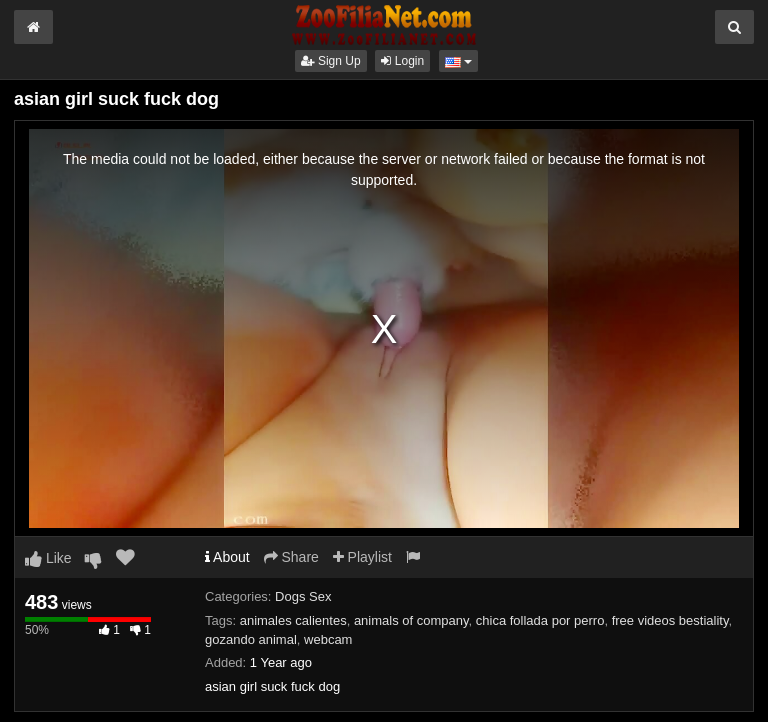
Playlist (362, 557)
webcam (328, 639)
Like (48, 558)
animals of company (411, 620)
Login (402, 61)
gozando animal (251, 639)
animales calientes (293, 620)
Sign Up (331, 61)
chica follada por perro (540, 620)
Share (291, 557)
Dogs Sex (303, 596)
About (227, 557)
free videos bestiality (670, 620)
